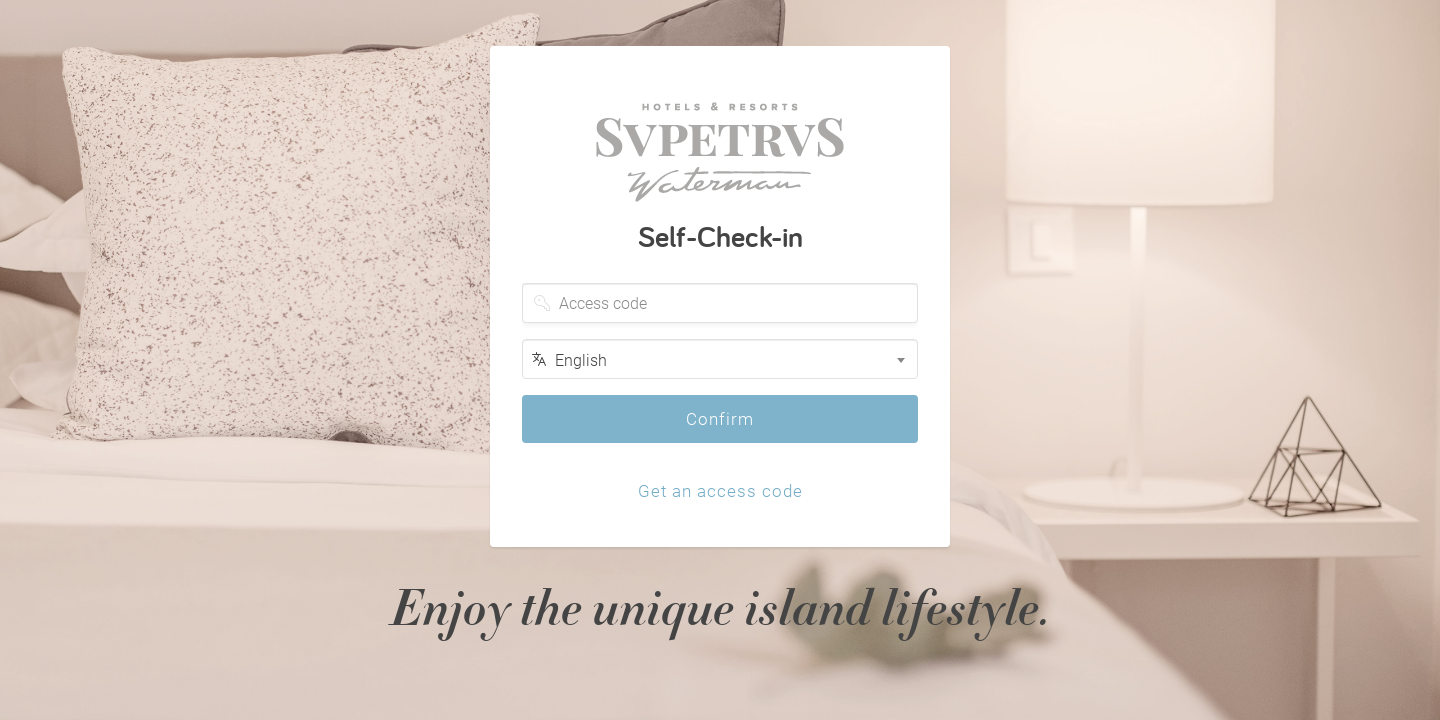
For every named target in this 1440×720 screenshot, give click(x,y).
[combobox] (720, 359)
